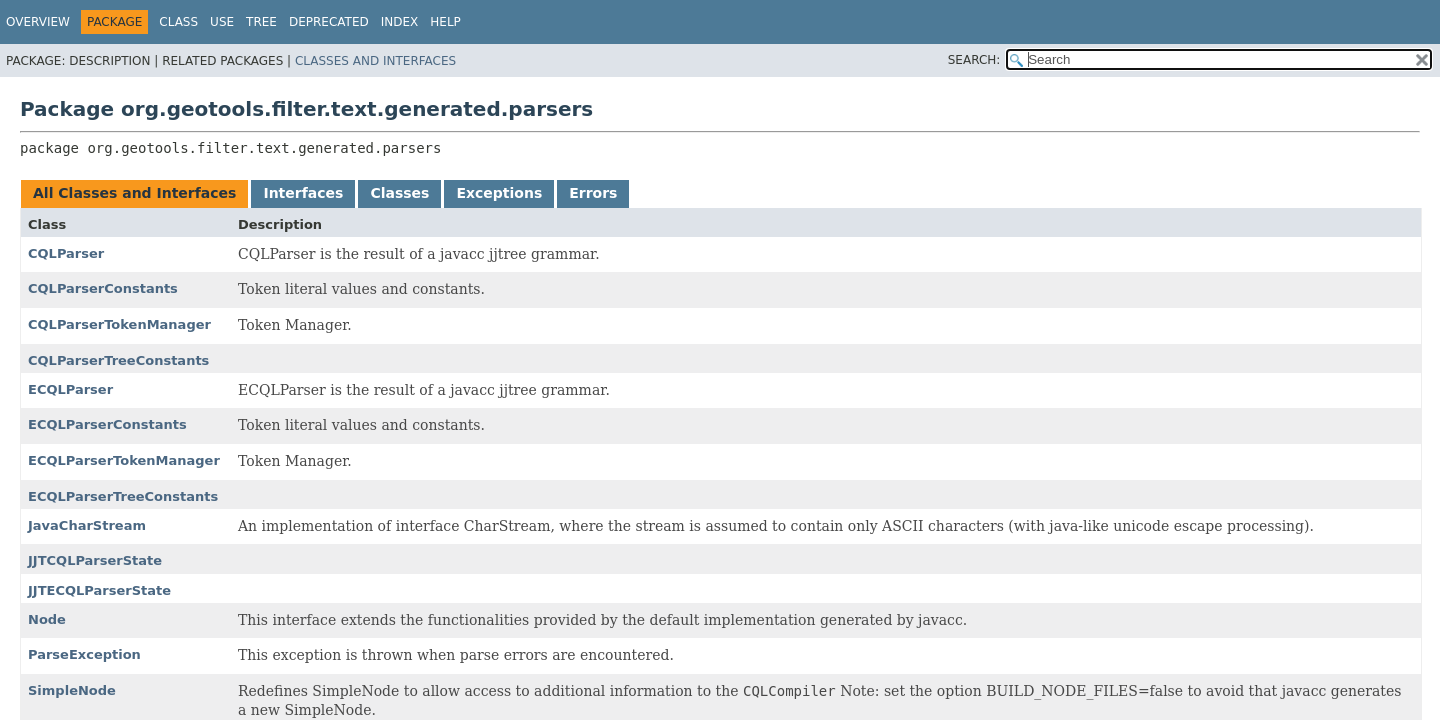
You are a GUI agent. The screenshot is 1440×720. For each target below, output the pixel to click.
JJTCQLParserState (95, 560)
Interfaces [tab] (303, 193)
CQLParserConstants (103, 288)
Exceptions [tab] (499, 193)
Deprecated (329, 22)
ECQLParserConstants (107, 424)
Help (445, 22)
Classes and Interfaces (375, 61)
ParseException (84, 654)
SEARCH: (974, 60)
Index (400, 22)
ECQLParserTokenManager (124, 460)
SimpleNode (72, 690)
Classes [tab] (399, 193)
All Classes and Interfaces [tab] (134, 193)
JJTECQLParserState (99, 590)
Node (47, 619)
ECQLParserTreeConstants (123, 496)
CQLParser (66, 253)
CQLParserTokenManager (119, 324)
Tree (261, 22)
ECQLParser (70, 389)
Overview (38, 22)
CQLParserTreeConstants (118, 360)
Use (222, 22)
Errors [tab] (593, 193)
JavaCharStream (87, 525)
